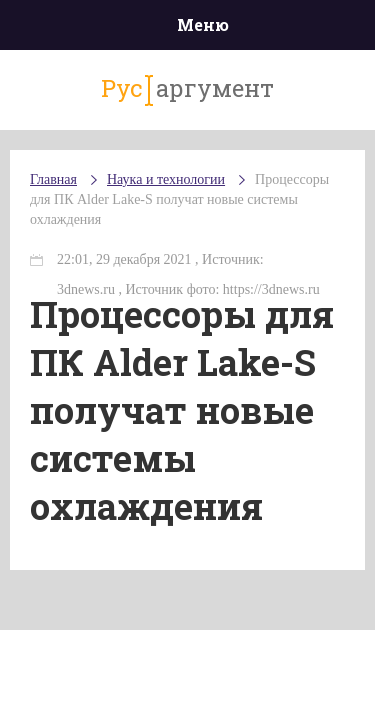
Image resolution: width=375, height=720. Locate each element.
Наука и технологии (166, 179)
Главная (53, 179)
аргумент (187, 89)
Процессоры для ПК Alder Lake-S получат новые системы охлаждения (179, 199)
